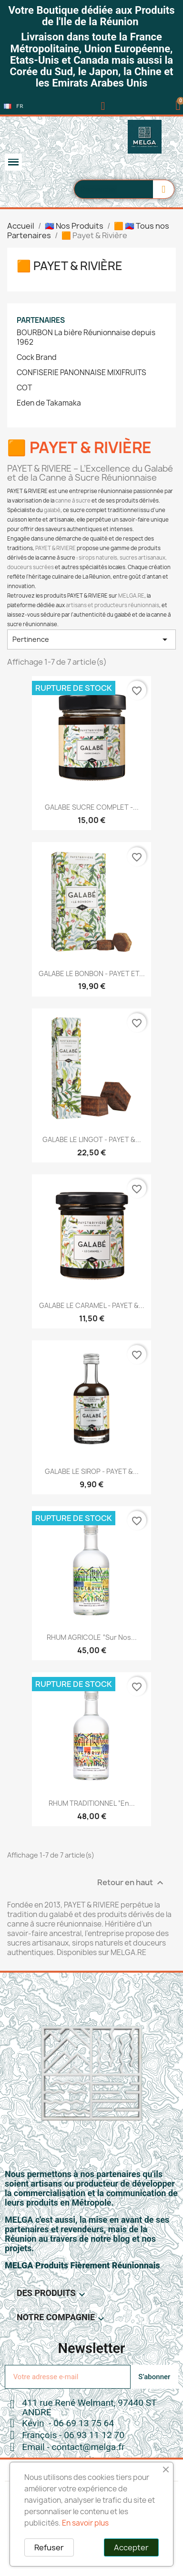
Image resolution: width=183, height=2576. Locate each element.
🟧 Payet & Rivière (69, 266)
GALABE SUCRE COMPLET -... (92, 807)
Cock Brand (37, 357)
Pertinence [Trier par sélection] (91, 639)
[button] (178, 106)
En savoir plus (85, 2523)
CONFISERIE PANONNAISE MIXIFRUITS (81, 373)
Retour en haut (131, 1883)
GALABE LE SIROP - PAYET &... (92, 1471)
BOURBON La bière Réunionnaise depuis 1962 (86, 337)
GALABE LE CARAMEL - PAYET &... (91, 1305)
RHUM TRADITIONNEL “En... (92, 1803)
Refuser (49, 2547)
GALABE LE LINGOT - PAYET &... (91, 1139)
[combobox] (108, 189)
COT (24, 388)
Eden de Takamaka (49, 403)
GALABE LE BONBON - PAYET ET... (92, 973)
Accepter (131, 2547)
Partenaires (41, 320)
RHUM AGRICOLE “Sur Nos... (92, 1637)
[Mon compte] (103, 106)
